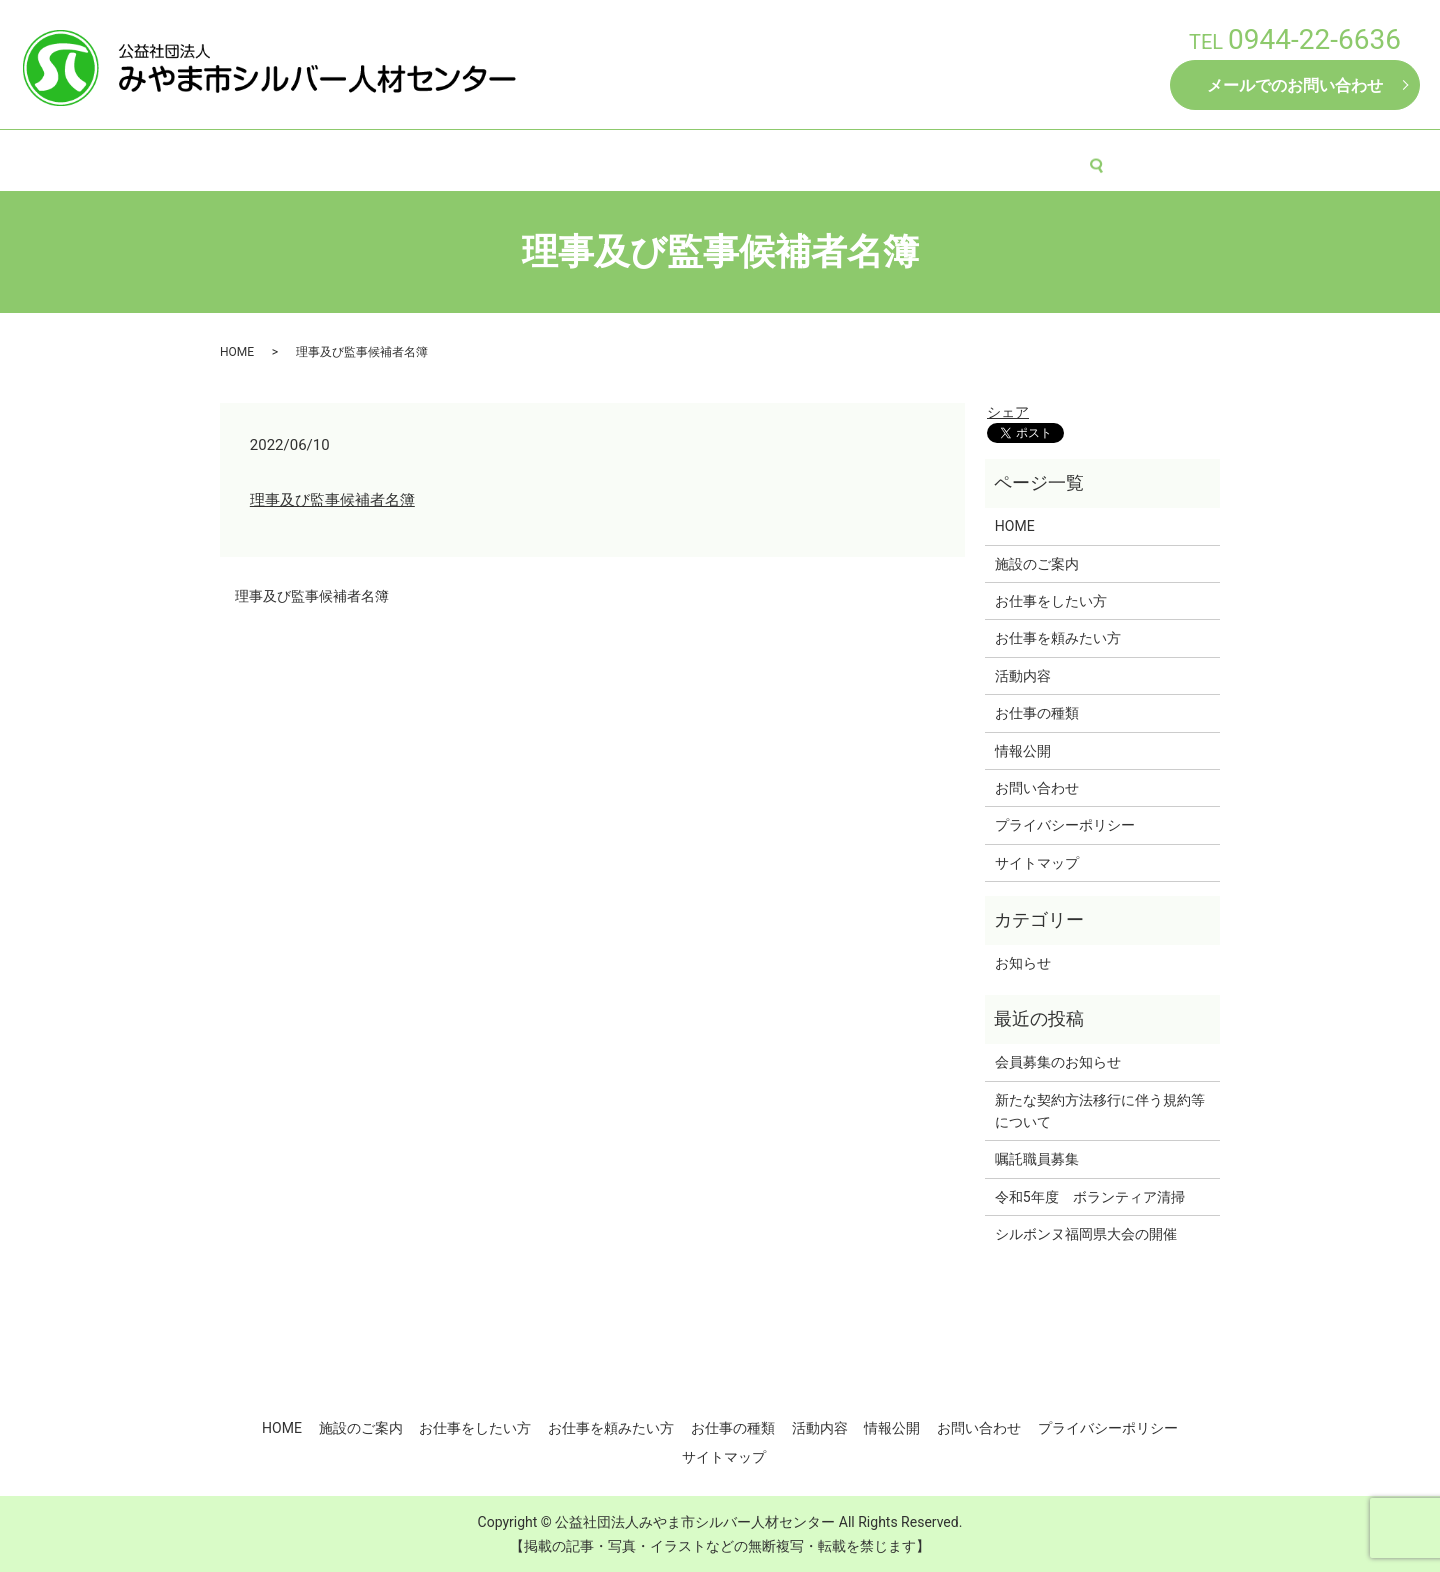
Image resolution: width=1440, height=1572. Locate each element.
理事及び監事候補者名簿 (332, 500)
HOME (344, 158)
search (1124, 159)
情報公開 (1055, 158)
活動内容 (965, 158)
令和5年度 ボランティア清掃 (1090, 1197)
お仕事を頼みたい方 (723, 158)
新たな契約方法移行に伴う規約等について (1100, 1111)
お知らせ (1023, 963)
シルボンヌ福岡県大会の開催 (1086, 1234)
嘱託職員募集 (1037, 1159)
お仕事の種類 (862, 158)
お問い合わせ (1037, 788)
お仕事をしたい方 (570, 158)
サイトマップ (1037, 863)
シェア (1008, 412)
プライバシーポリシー (1065, 825)
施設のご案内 (439, 158)
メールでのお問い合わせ (1295, 85)
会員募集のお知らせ (1058, 1062)
